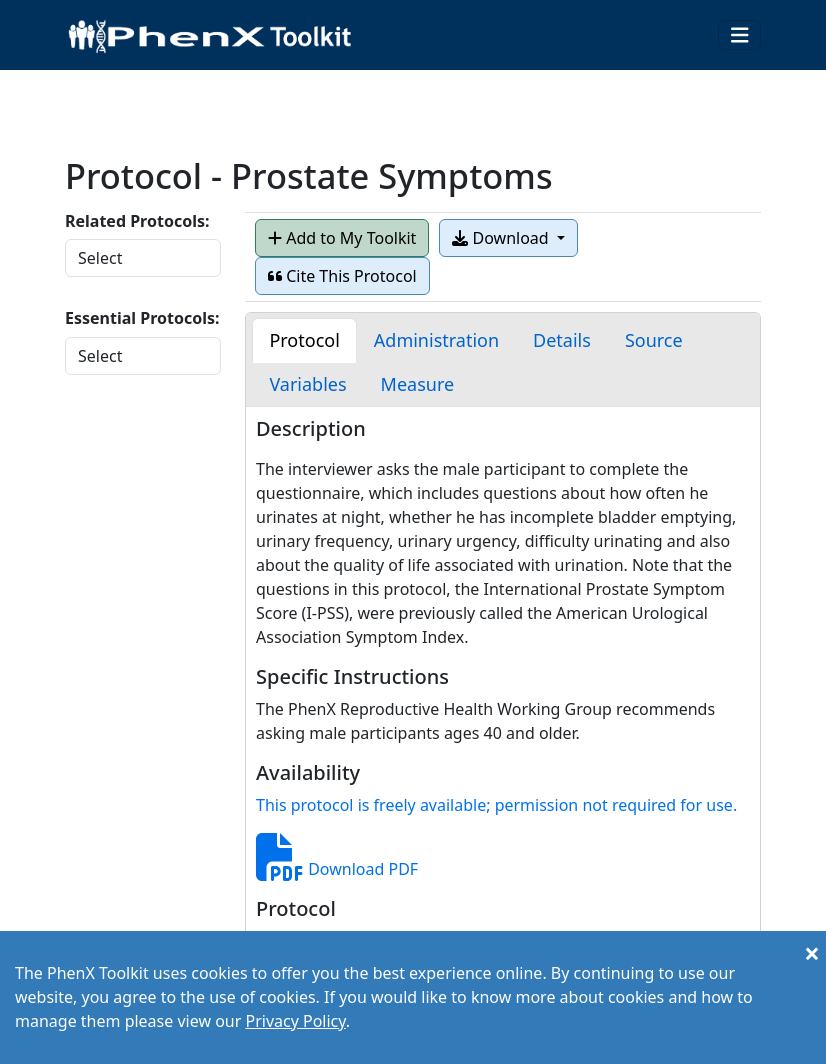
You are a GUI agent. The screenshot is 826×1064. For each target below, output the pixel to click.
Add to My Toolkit (342, 238)
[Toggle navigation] (740, 35)
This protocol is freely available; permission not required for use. (496, 805)
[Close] (812, 953)
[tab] (304, 340)
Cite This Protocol (342, 276)
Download (502, 238)
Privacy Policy (295, 1021)
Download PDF (337, 869)
